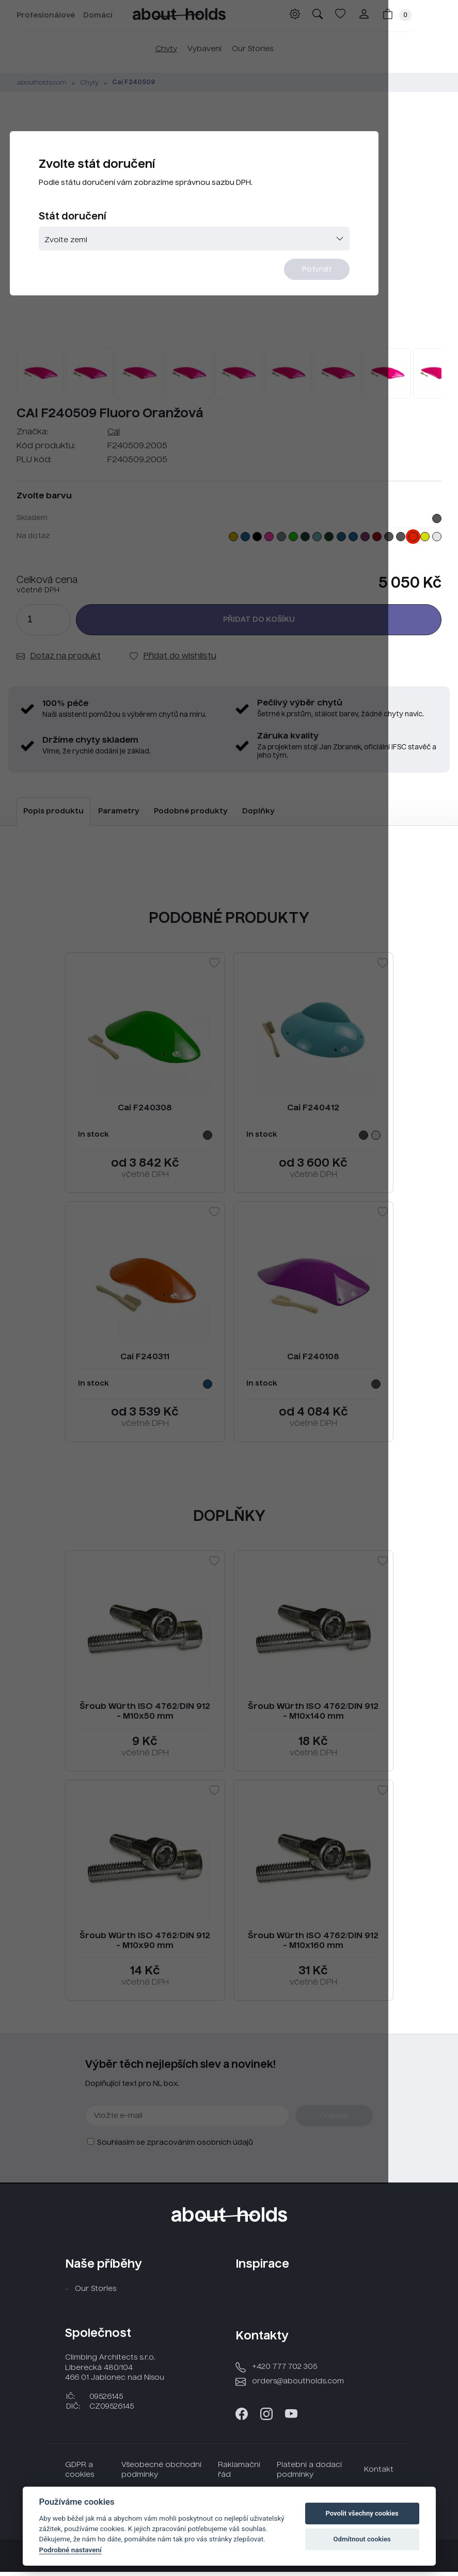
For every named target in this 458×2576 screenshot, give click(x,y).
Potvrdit (381, 295)
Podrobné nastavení (70, 2550)
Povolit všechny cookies (361, 2513)
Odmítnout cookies (361, 2539)
